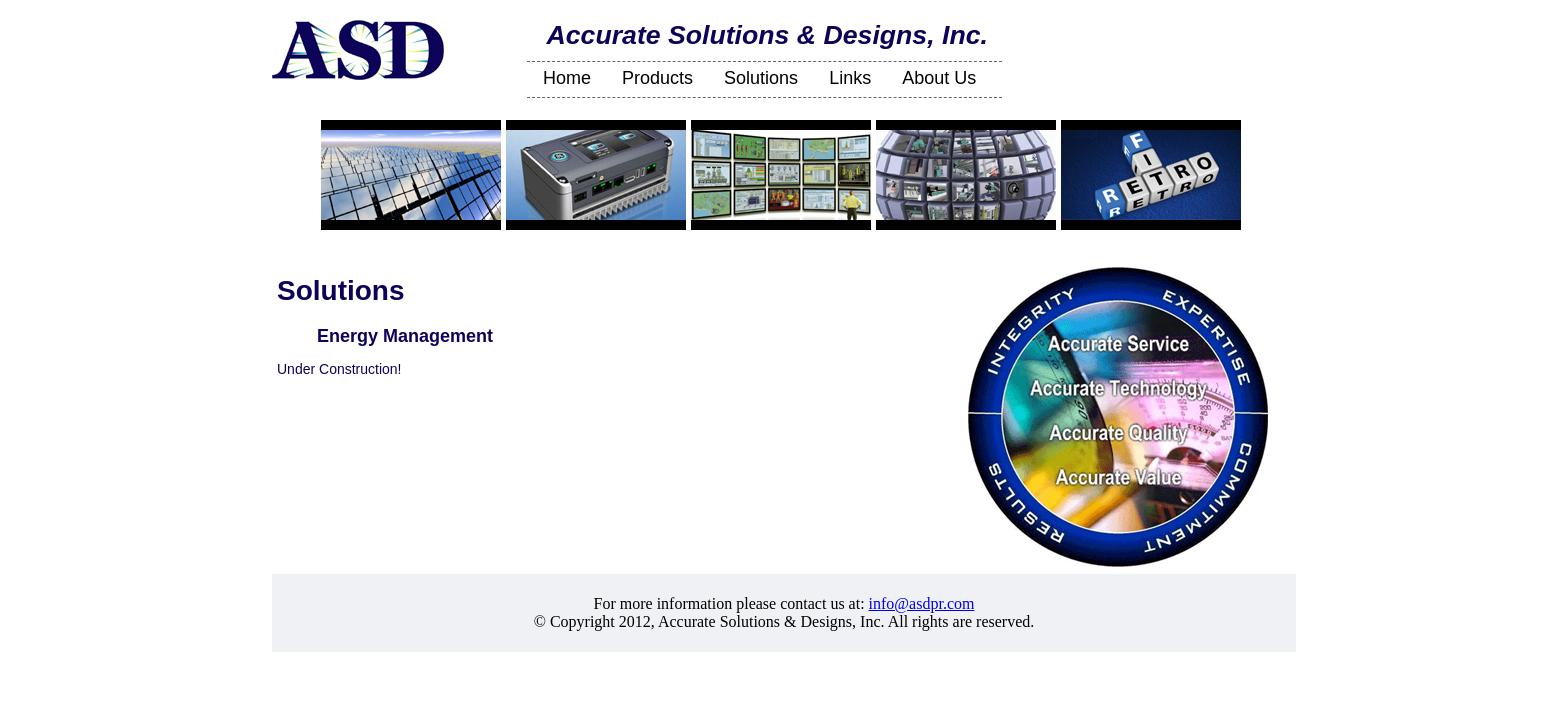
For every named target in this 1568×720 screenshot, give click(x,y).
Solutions (761, 78)
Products (657, 78)
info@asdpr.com (922, 603)
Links (850, 78)
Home (567, 78)
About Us (939, 78)
